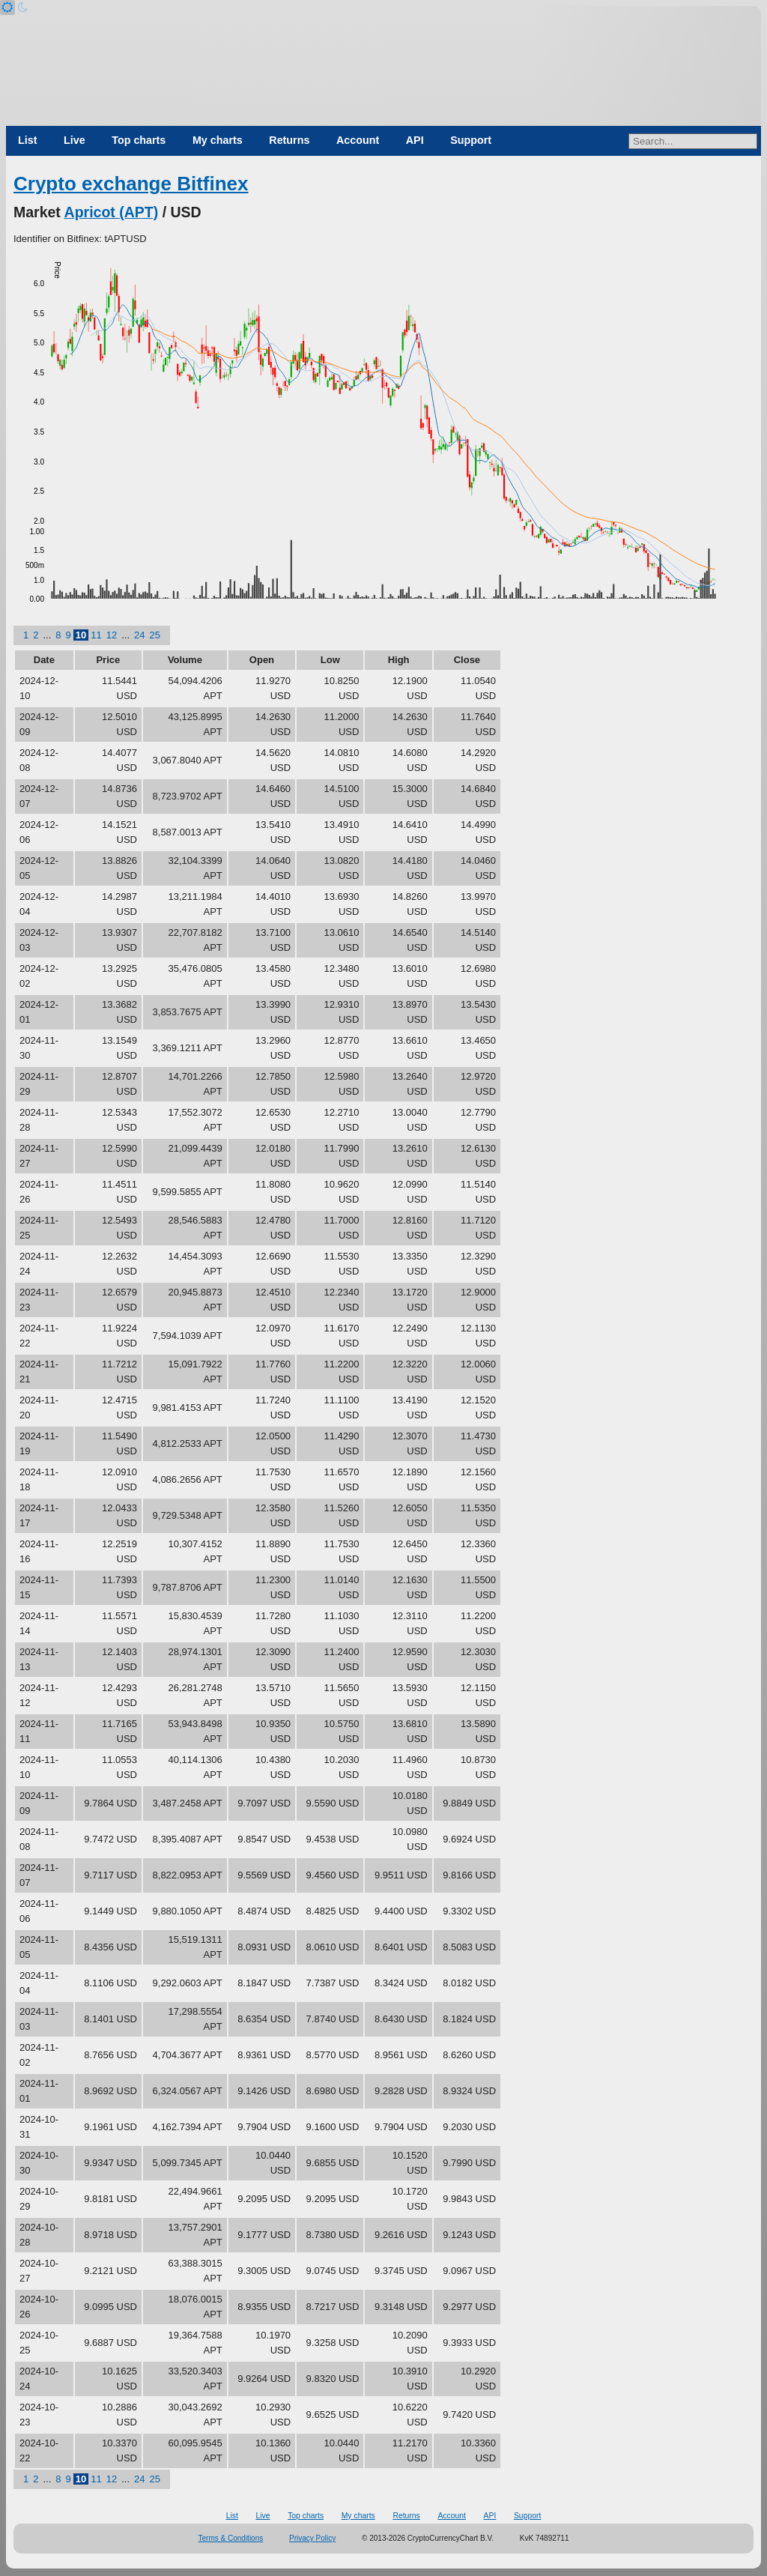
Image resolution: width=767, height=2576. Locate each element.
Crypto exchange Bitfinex (131, 183)
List (27, 140)
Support (470, 140)
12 (111, 635)
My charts (217, 140)
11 (96, 635)
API (415, 140)
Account (357, 140)
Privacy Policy (312, 2538)
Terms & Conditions (231, 2538)
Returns (289, 140)
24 (139, 635)
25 (155, 635)
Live (74, 140)
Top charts (139, 140)
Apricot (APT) (111, 212)
